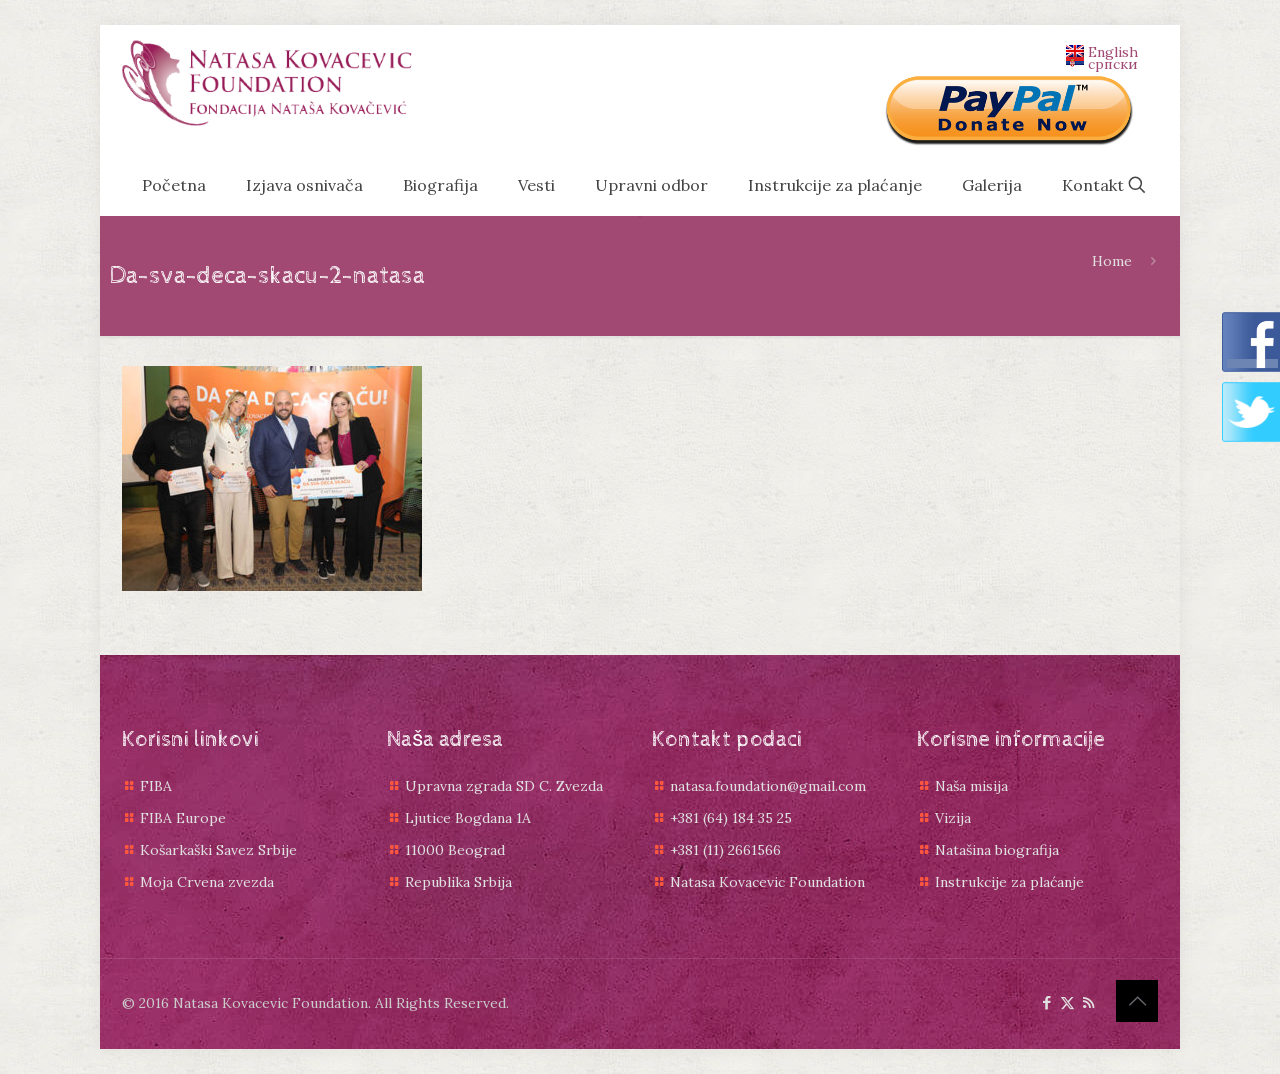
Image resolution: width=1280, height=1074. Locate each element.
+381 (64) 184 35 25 (731, 818)
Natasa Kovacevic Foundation (767, 882)
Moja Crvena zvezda (207, 882)
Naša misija (971, 786)
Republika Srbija (458, 882)
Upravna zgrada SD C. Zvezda (504, 786)
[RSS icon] (1088, 1002)
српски (1102, 63)
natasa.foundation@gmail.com (768, 786)
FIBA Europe (183, 818)
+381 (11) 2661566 (725, 850)
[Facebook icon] (1046, 1002)
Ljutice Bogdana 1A (468, 818)
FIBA (156, 786)
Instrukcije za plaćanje (1009, 882)
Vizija (953, 818)
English (1102, 51)
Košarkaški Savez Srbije (218, 850)
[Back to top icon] (1137, 1001)
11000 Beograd (455, 850)
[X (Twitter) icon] (1067, 1002)
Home (1112, 261)
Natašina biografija (997, 850)
